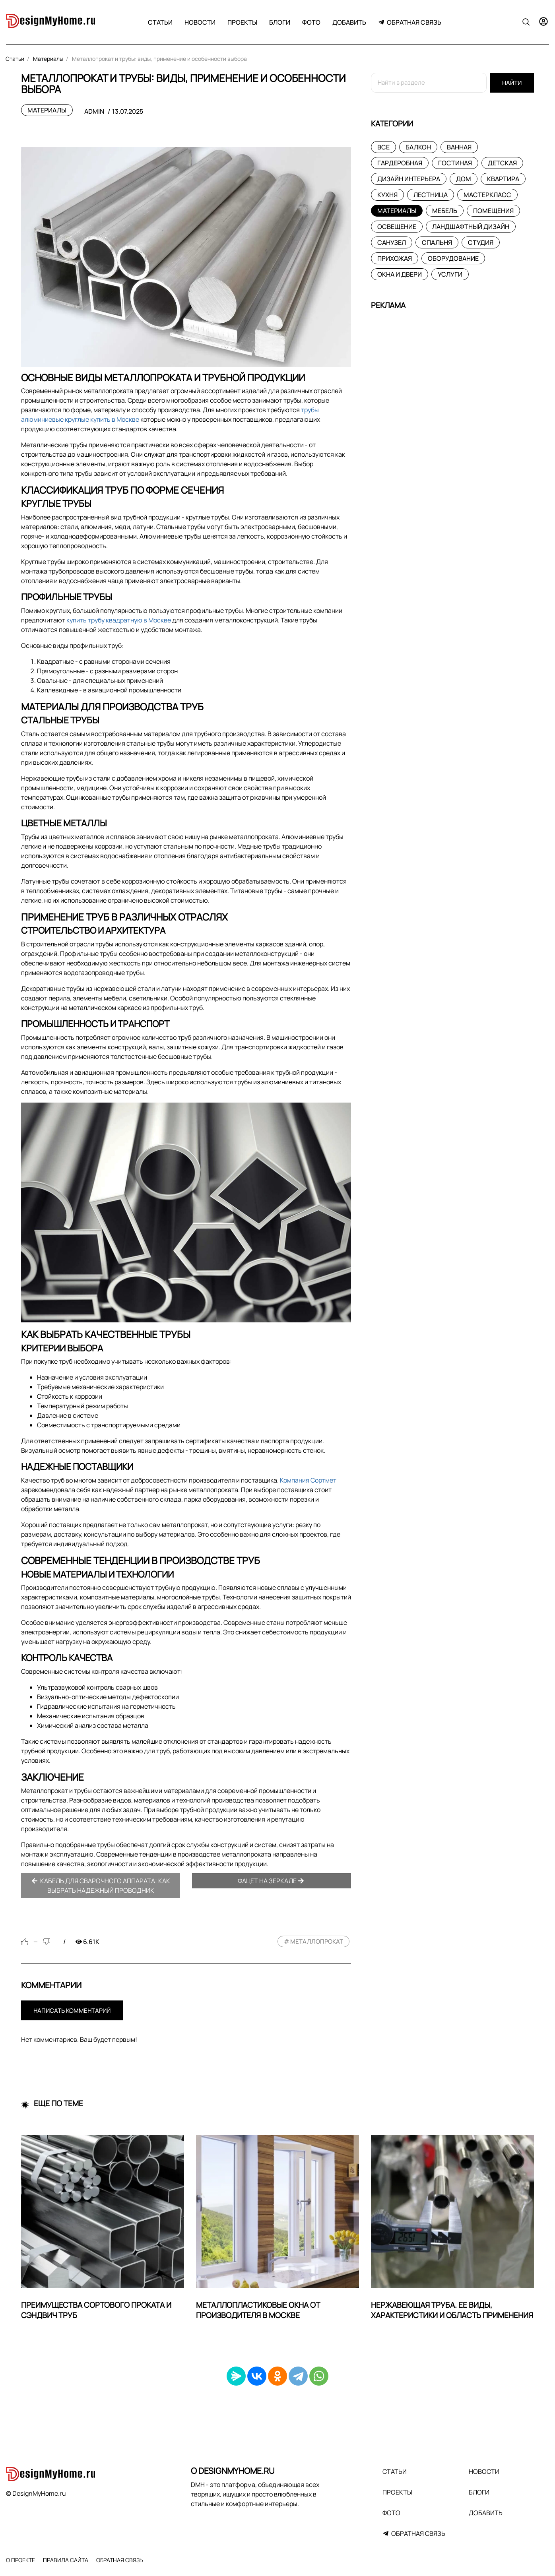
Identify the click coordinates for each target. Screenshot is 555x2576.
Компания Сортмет (308, 1480)
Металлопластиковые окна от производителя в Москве (258, 2310)
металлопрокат (316, 1941)
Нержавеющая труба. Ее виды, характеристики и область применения (452, 2310)
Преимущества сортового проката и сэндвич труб (96, 2310)
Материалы (46, 110)
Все (383, 147)
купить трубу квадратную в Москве (118, 620)
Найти (512, 83)
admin (94, 111)
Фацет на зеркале (271, 1880)
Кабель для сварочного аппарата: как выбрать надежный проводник (100, 1885)
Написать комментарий (72, 2010)
